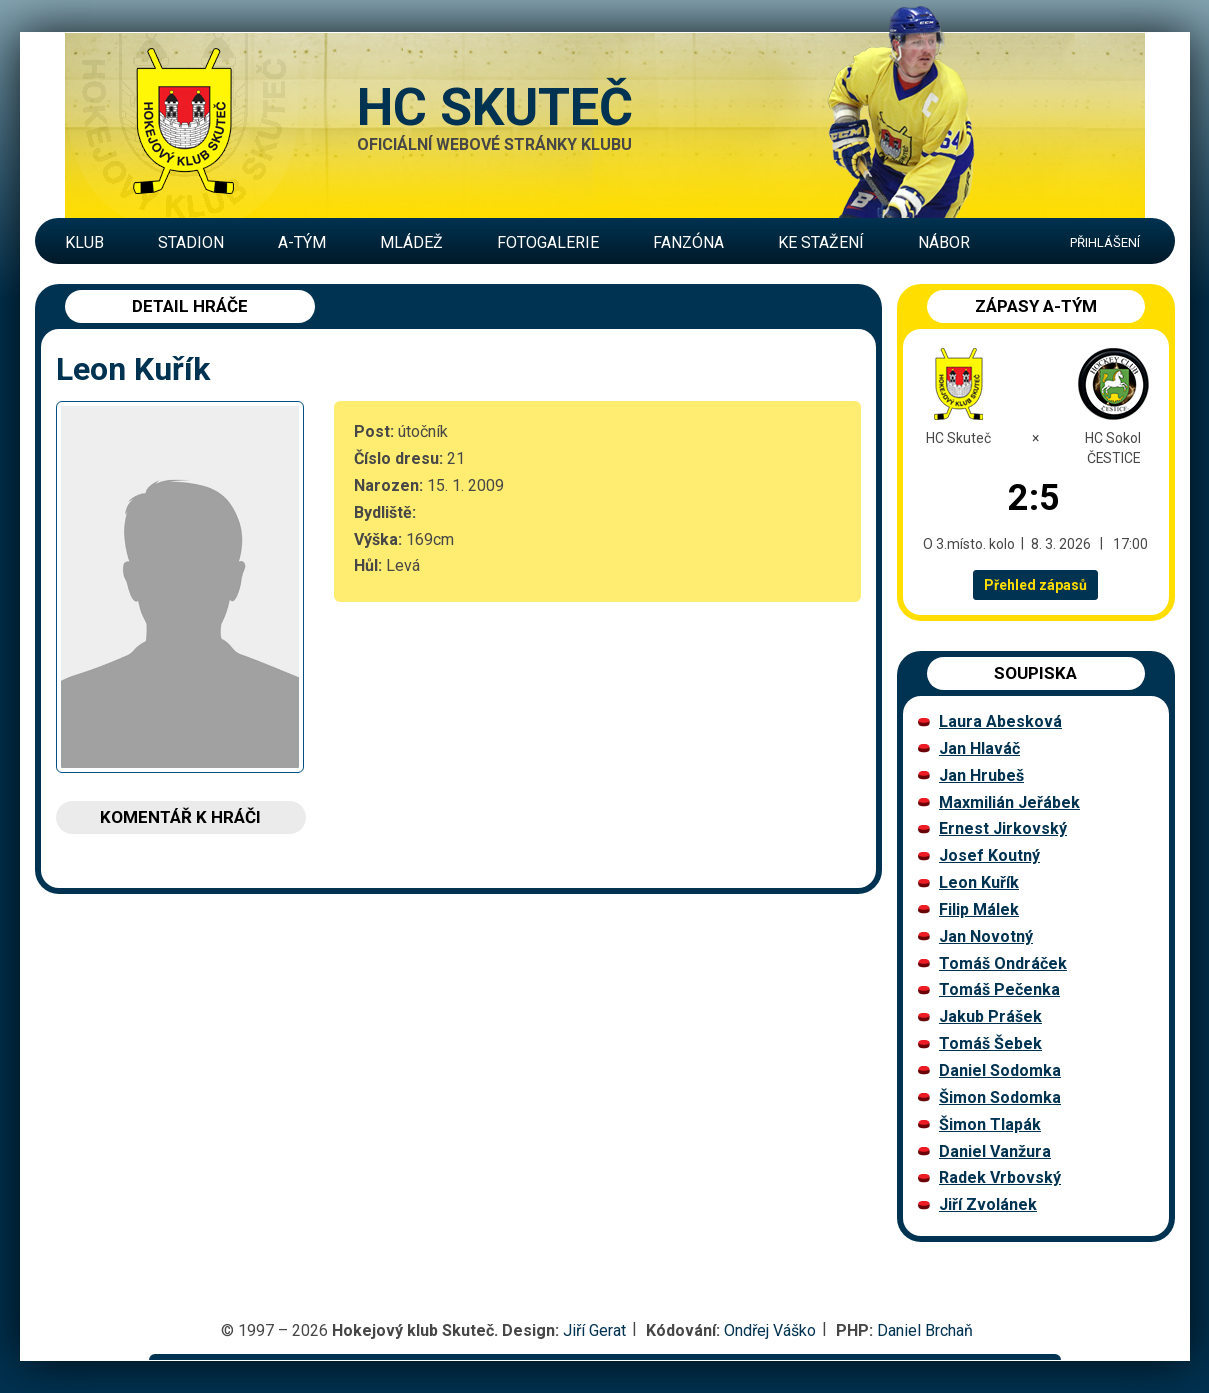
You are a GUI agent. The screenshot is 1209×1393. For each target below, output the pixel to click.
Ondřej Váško (770, 1330)
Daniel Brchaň (925, 1330)
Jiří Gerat (594, 1330)
